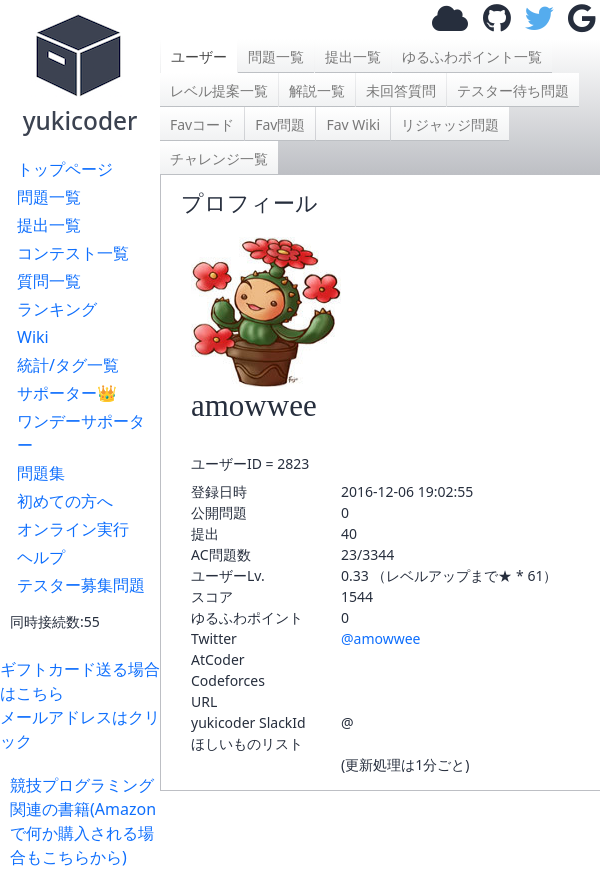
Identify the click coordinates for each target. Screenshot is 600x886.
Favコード (202, 124)
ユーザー (199, 56)
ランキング (57, 309)
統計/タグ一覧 (68, 365)
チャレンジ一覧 (219, 158)
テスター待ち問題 (513, 90)
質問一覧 (49, 281)
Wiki (33, 337)
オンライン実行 (73, 529)
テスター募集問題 (81, 585)
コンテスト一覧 (73, 253)
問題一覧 (49, 197)
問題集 (41, 473)
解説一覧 (317, 90)
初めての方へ (65, 501)
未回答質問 (401, 90)
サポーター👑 (67, 393)
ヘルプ (41, 557)
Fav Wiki (353, 124)
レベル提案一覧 (219, 90)
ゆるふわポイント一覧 (472, 56)
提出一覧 (49, 225)
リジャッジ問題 (450, 124)
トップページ (65, 169)
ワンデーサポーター (81, 433)
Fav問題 (280, 124)
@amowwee (381, 638)
